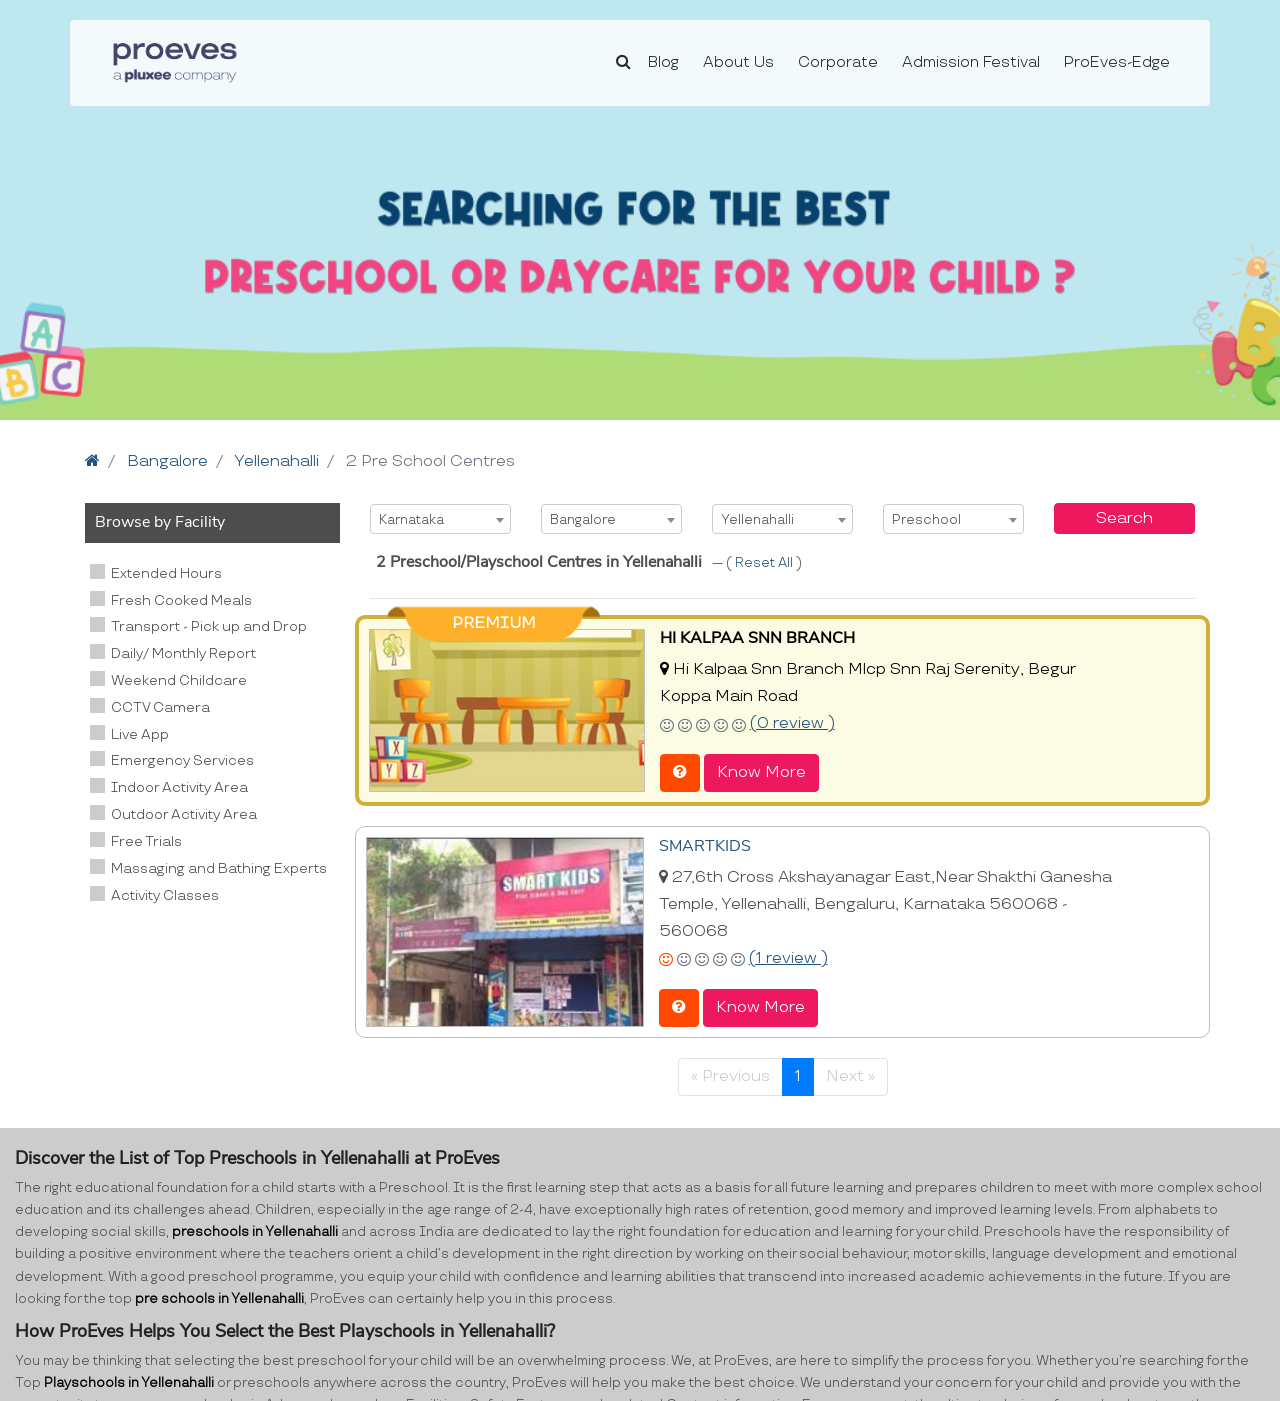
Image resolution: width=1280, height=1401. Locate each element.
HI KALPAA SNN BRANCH (757, 638)
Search (1124, 518)
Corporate (838, 62)
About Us (738, 62)
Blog (663, 62)
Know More (761, 772)
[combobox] (440, 519)
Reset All (765, 563)
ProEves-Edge (1117, 62)
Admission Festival (971, 62)
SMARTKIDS (705, 846)
